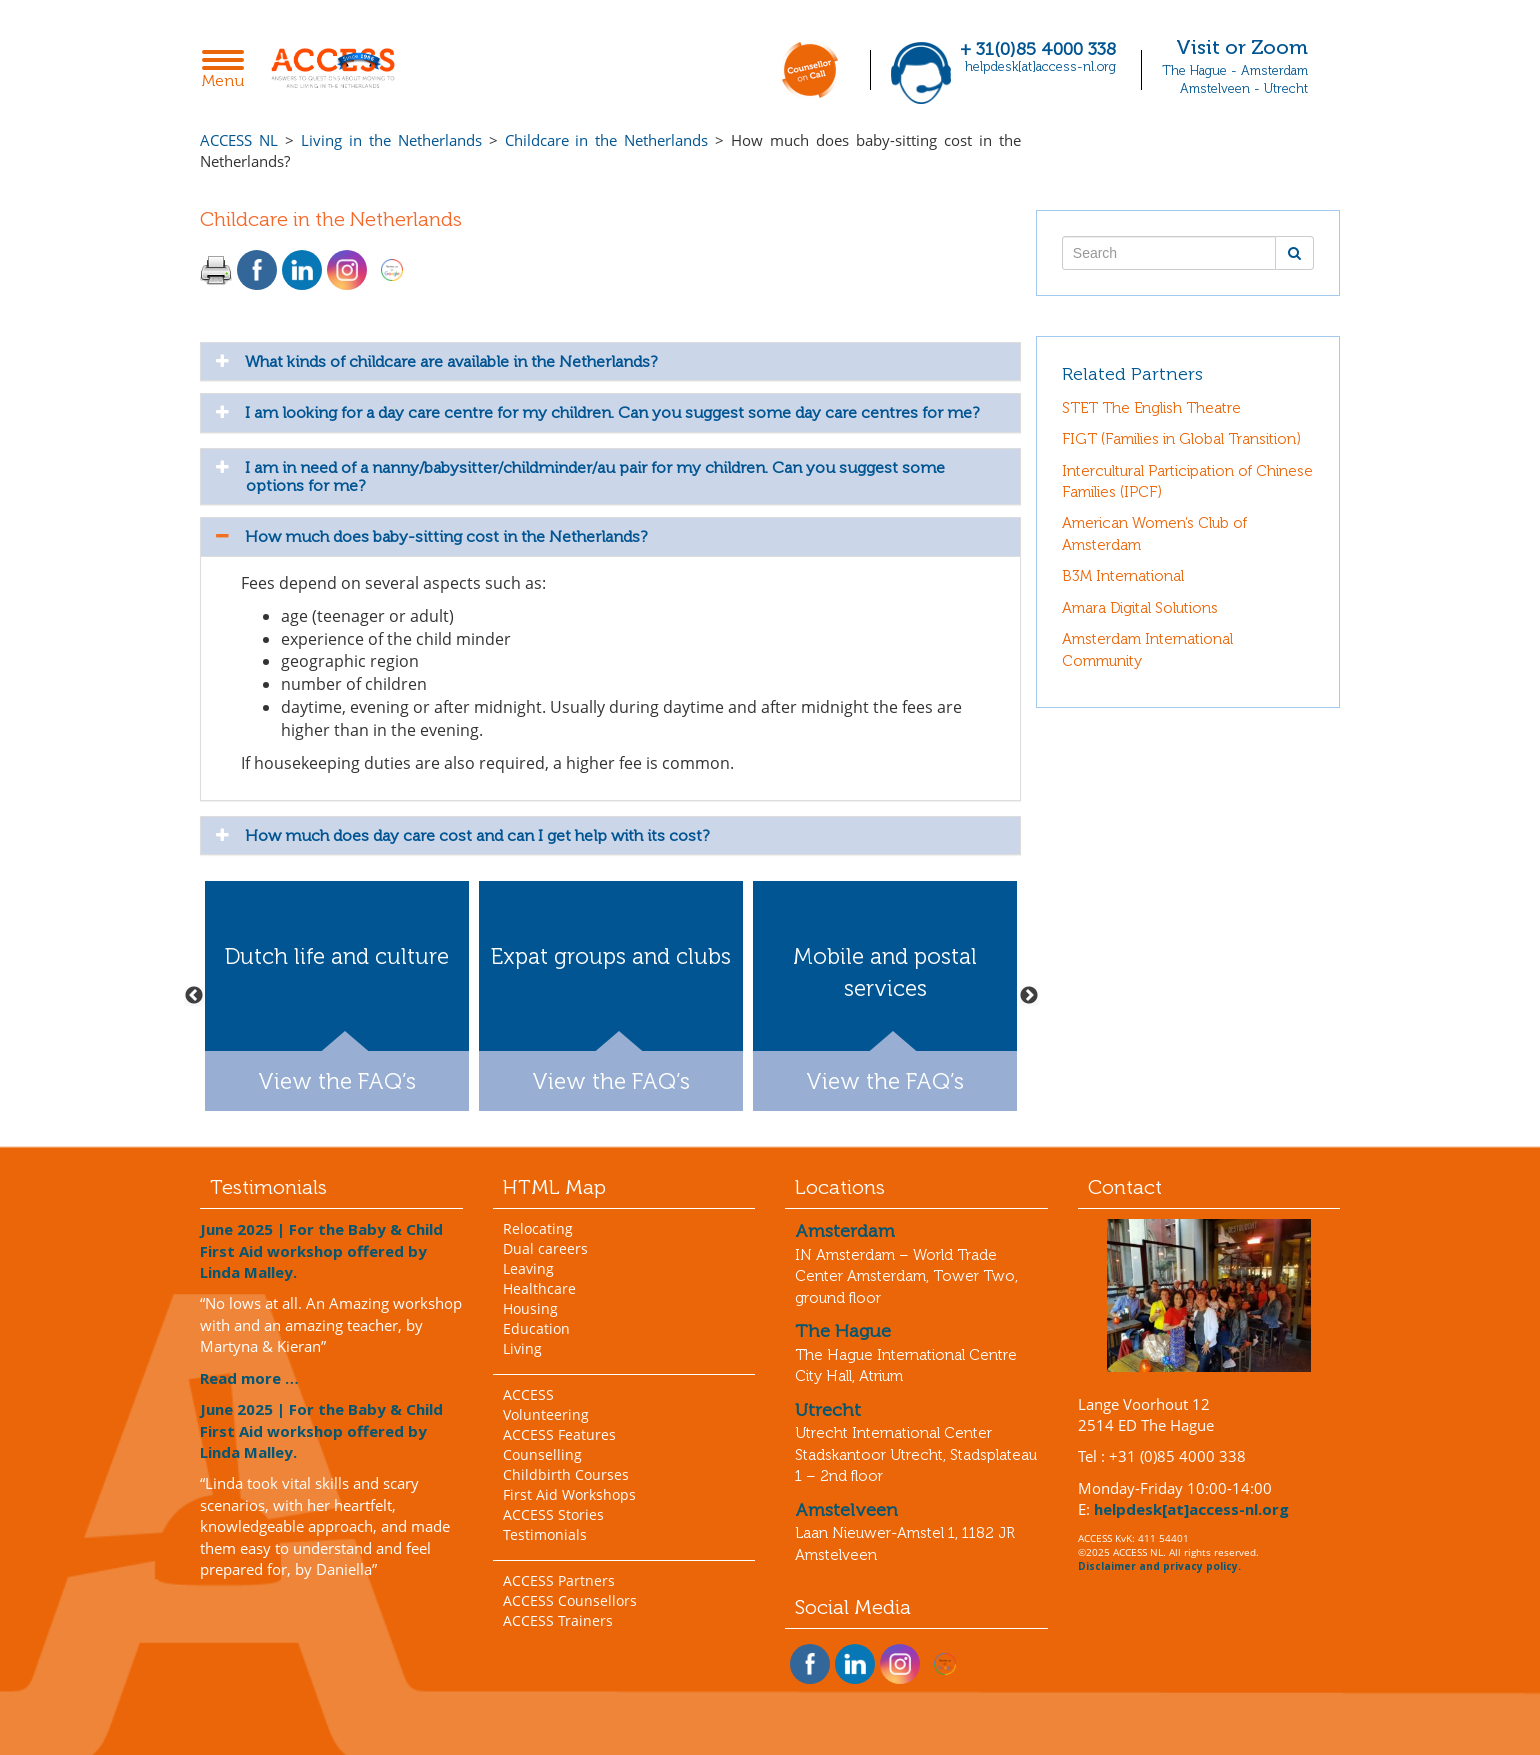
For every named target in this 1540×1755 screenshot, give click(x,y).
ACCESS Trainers (558, 1620)
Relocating (538, 1228)
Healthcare (539, 1288)
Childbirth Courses (566, 1474)
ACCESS (528, 1394)
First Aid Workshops (569, 1494)
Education (536, 1328)
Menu (228, 70)
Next (1029, 996)
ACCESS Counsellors (570, 1600)
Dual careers (545, 1248)
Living (522, 1348)
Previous (194, 996)
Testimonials (545, 1534)
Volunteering (546, 1414)
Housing (530, 1308)
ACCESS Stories (553, 1514)
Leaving (528, 1268)
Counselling (542, 1454)
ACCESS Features (559, 1434)
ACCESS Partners (559, 1580)
